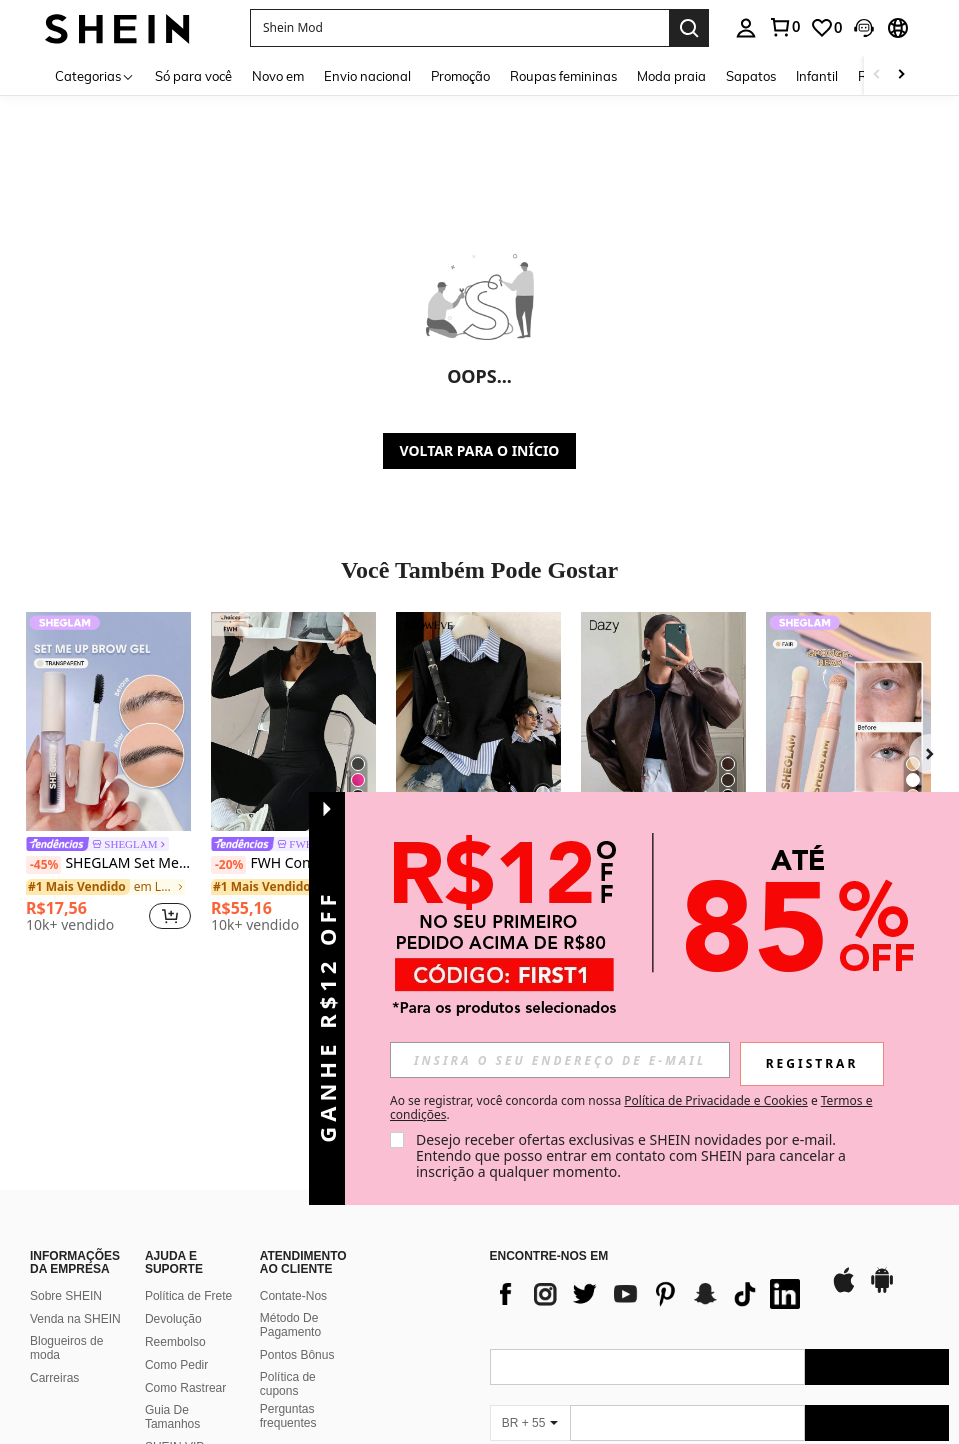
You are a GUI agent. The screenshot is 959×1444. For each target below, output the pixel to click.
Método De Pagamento (290, 1202)
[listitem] (108, 775)
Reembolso (175, 1219)
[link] (784, 27)
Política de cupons (288, 1261)
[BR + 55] (530, 1300)
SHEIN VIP (174, 1324)
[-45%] (43, 865)
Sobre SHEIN (66, 1173)
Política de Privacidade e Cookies (715, 1100)
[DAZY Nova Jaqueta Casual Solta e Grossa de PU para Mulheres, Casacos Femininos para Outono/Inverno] (663, 721)
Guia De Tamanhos (172, 1294)
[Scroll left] (877, 75)
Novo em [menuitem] (278, 76)
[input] (560, 1060)
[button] (459, 28)
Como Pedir (176, 1242)
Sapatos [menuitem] (751, 76)
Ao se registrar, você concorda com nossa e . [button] (631, 1108)
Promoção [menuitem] (460, 76)
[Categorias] (95, 75)
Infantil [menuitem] (817, 76)
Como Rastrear (185, 1265)
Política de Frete (188, 1173)
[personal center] (746, 28)
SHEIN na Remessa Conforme (171, 1360)
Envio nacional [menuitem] (367, 76)
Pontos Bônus (297, 1232)
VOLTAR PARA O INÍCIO (480, 450)
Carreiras (54, 1255)
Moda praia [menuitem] (671, 76)
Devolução (173, 1196)
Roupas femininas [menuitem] (563, 76)
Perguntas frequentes (288, 1292)
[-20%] (228, 865)
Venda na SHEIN (75, 1196)
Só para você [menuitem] (193, 76)
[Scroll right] (901, 75)
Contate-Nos (293, 1173)
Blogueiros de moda (66, 1225)
